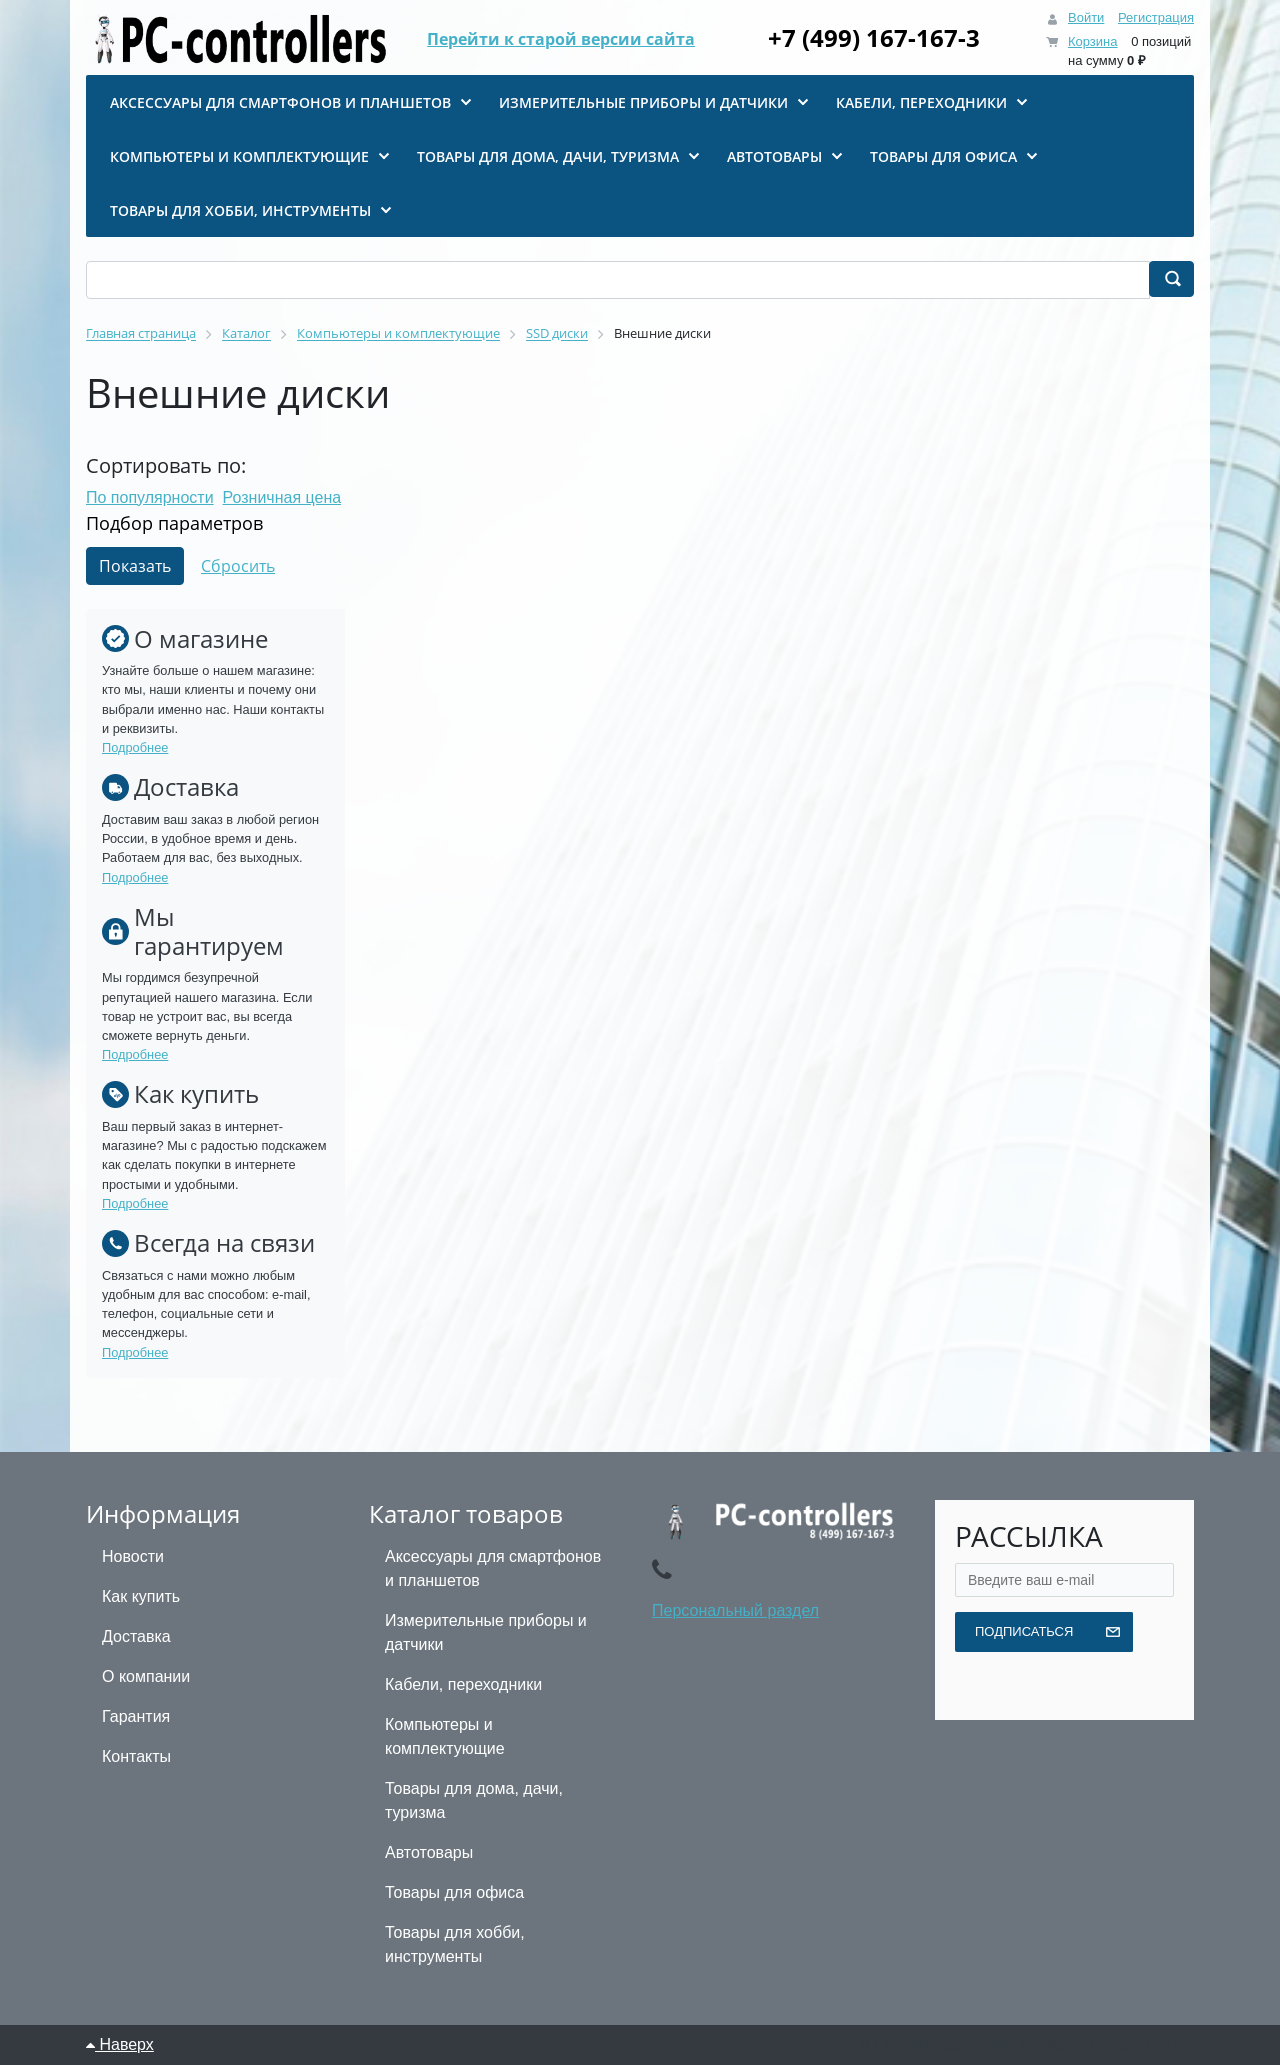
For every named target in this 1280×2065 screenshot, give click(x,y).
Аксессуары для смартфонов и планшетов (493, 1568)
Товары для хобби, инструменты (455, 1944)
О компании (146, 1676)
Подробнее (135, 747)
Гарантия (136, 1716)
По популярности (150, 497)
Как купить (141, 1596)
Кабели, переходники (463, 1684)
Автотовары (429, 1852)
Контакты (136, 1756)
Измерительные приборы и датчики (486, 1632)
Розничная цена (282, 497)
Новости (133, 1556)
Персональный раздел (735, 1610)
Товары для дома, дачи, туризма (474, 1800)
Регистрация (1156, 17)
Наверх (120, 2044)
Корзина (1093, 41)
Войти (1086, 17)
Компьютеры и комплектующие (445, 1736)
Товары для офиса (454, 1892)
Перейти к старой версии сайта (561, 40)
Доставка (136, 1636)
